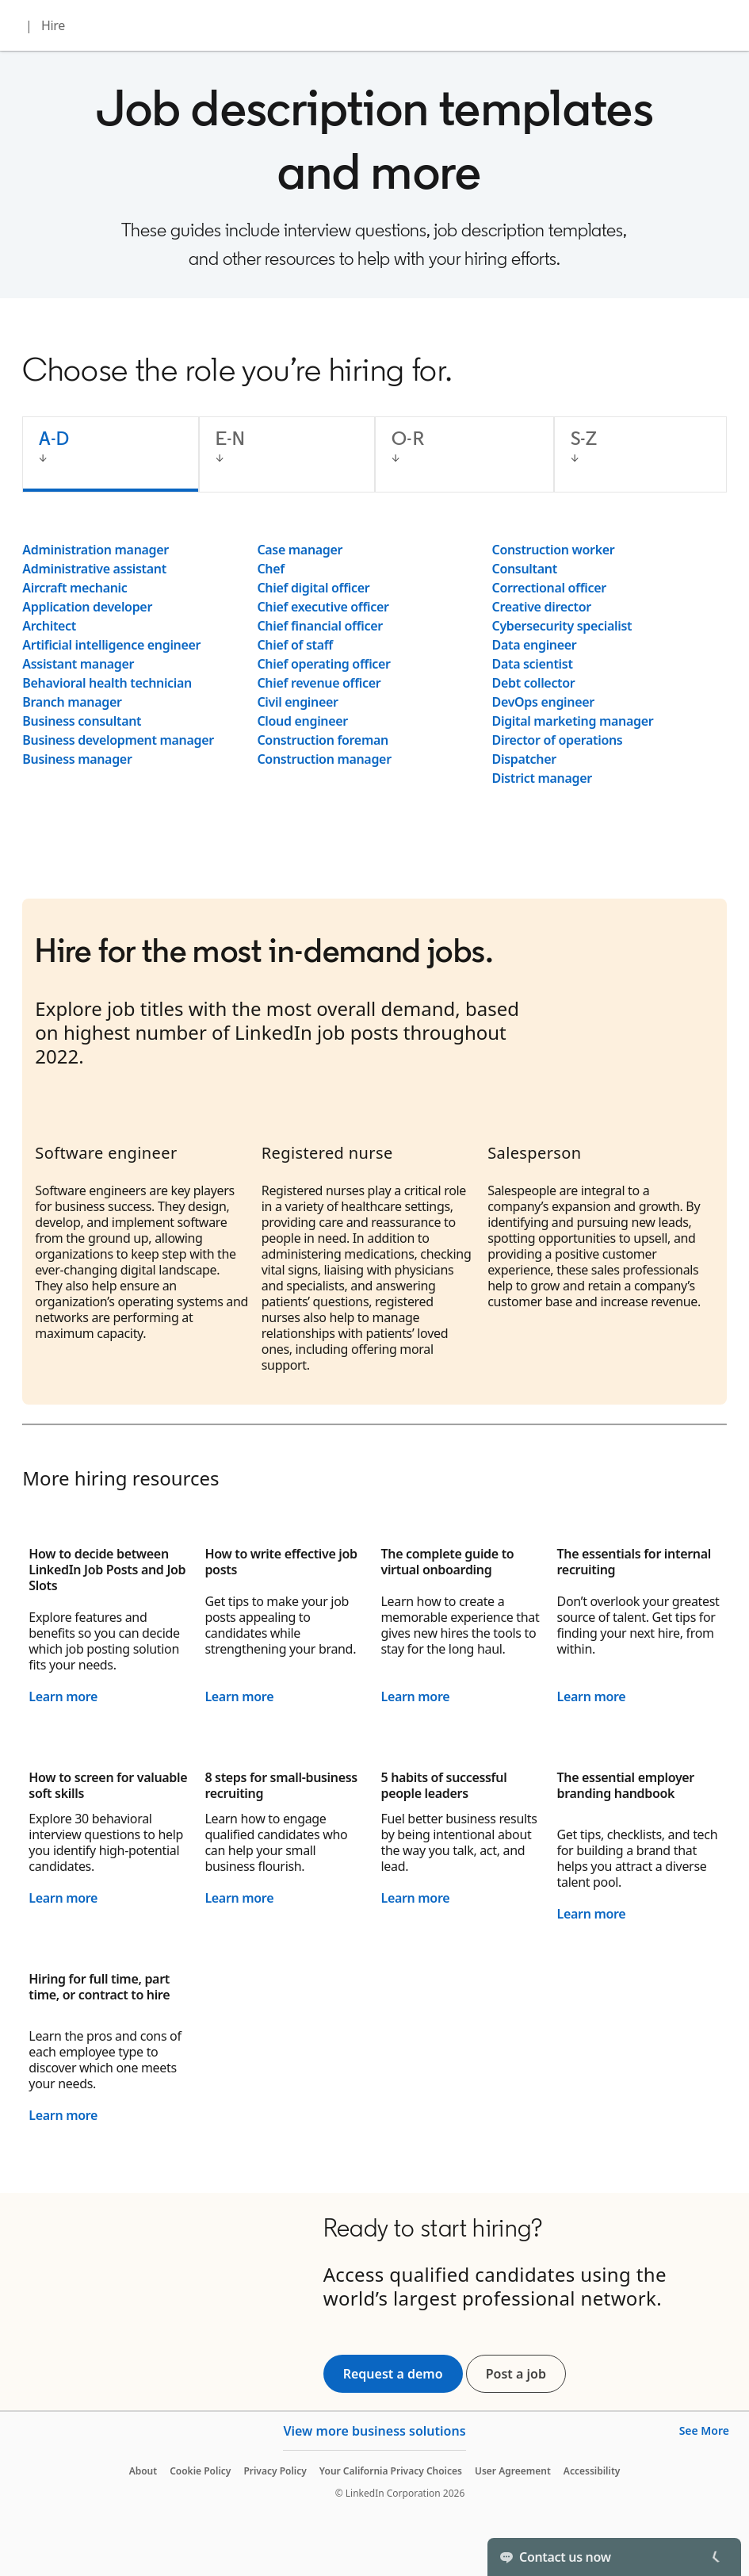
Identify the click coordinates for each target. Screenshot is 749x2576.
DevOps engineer (543, 702)
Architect (49, 625)
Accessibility (592, 2471)
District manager (542, 778)
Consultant (524, 568)
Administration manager (95, 549)
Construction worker (553, 549)
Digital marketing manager (573, 721)
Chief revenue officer (318, 683)
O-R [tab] (408, 438)
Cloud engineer (302, 721)
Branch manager (71, 702)
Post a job (526, 2373)
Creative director (541, 606)
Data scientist (532, 664)
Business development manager (118, 740)
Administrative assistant (94, 568)
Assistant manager (78, 664)
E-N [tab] (230, 438)
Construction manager (324, 759)
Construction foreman (322, 740)
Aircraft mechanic (74, 587)
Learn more (63, 1696)
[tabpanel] (374, 664)
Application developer (87, 606)
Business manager (77, 759)
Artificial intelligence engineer (111, 645)
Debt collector (533, 683)
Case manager (299, 549)
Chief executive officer (322, 606)
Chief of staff (295, 645)
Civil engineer (297, 702)
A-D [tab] (54, 438)
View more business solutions (374, 2431)
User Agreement (513, 2471)
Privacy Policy (274, 2471)
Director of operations (557, 740)
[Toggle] (715, 2557)
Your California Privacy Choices (390, 2471)
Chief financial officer (320, 625)
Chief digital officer (313, 587)
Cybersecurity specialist (562, 625)
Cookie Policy (200, 2471)
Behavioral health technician (107, 683)
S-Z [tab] (584, 438)
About (143, 2471)
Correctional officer (549, 587)
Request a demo (393, 2373)
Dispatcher (524, 759)
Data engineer (534, 645)
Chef (270, 568)
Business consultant (81, 721)
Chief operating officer (323, 664)
